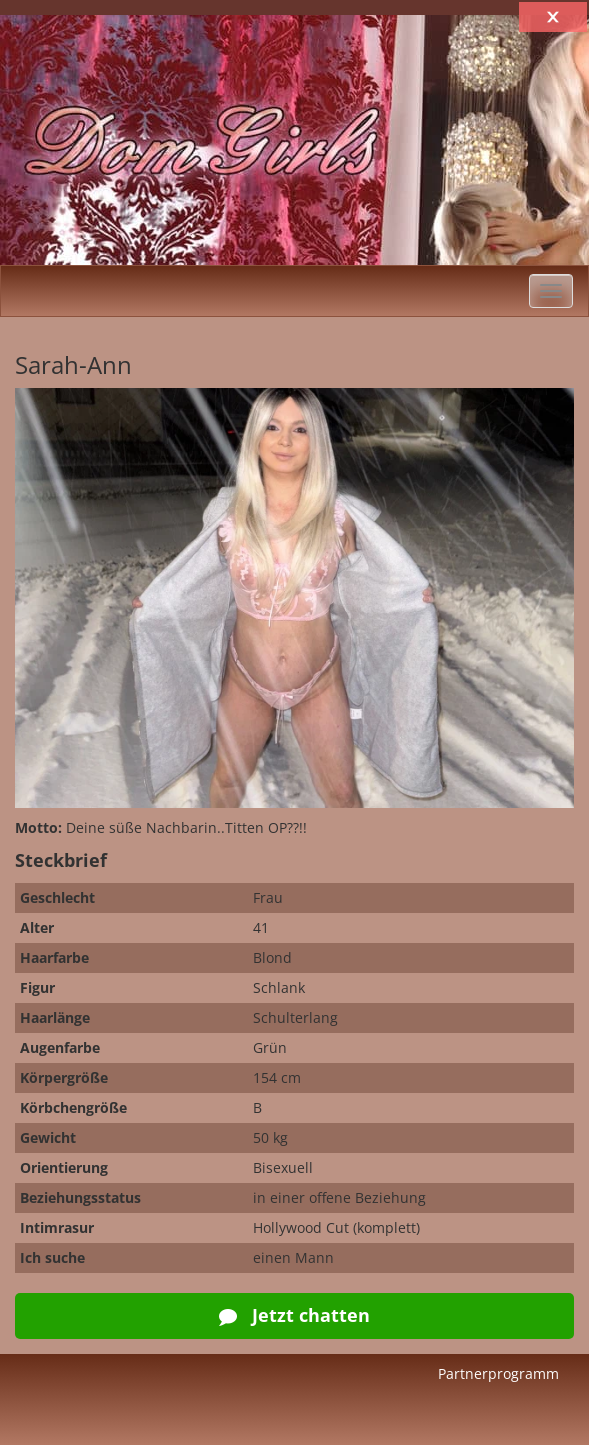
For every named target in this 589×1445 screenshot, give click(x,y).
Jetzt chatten (294, 1315)
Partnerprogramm (498, 1373)
